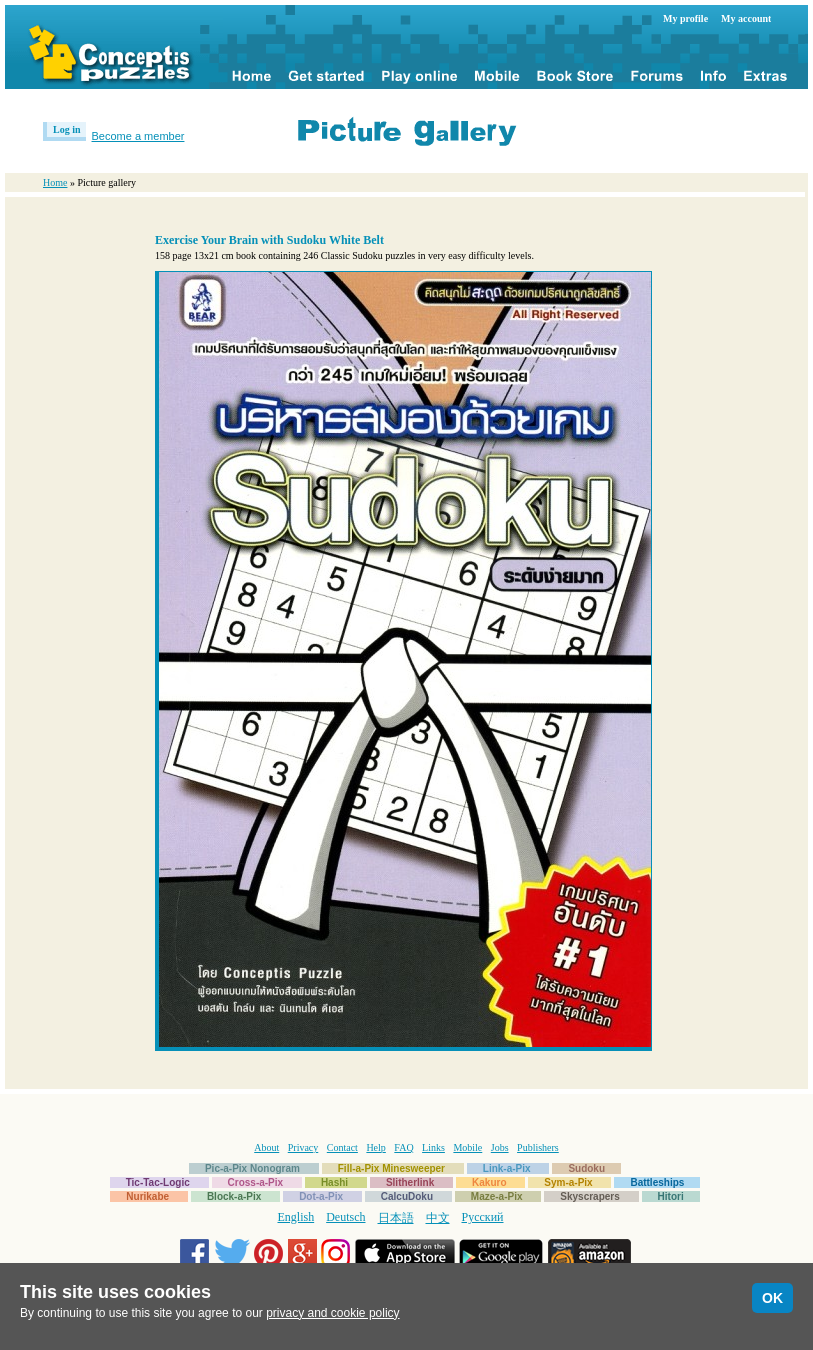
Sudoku (586, 1168)
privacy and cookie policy (332, 1313)
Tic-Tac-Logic (158, 1182)
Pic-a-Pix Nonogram (252, 1168)
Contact (342, 1147)
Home (55, 182)
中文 (438, 1218)
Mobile (467, 1147)
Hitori (671, 1196)
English (296, 1217)
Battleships (657, 1182)
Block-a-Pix (234, 1196)
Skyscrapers (590, 1196)
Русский (483, 1217)
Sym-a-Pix (568, 1182)
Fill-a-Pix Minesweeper (391, 1168)
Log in (67, 129)
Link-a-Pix (507, 1168)
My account (746, 18)
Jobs (500, 1147)
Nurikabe (147, 1196)
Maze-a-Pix (497, 1196)
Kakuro (489, 1182)
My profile (685, 18)
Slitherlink (410, 1182)
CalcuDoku (407, 1196)
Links (433, 1147)
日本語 (396, 1218)
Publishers (538, 1147)
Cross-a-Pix (256, 1182)
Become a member (138, 136)
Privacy (303, 1147)
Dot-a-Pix (321, 1196)
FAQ (403, 1147)
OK (772, 1298)
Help (375, 1147)
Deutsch (345, 1217)
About (266, 1147)
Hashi (334, 1182)
